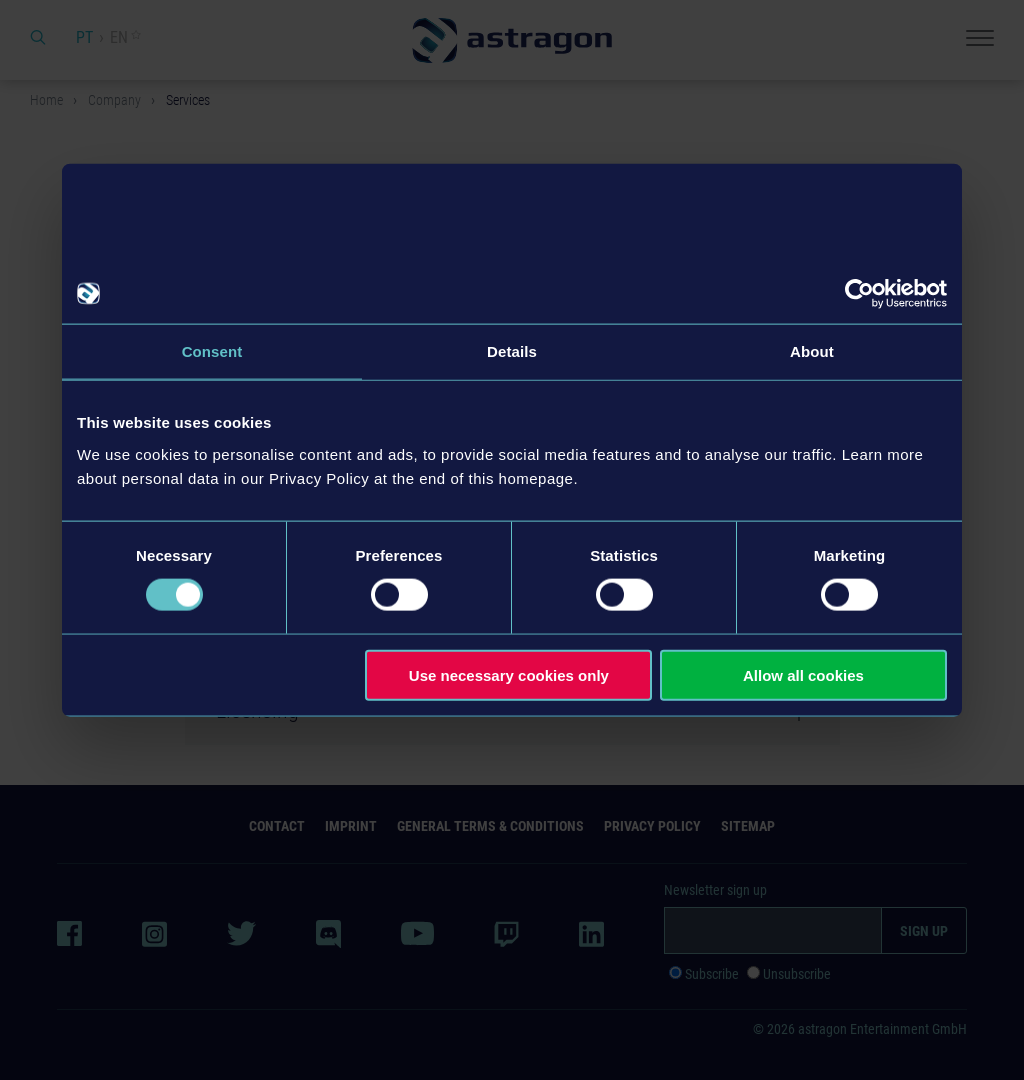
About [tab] (812, 351)
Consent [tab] (212, 351)
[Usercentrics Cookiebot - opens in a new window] (859, 294)
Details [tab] (512, 351)
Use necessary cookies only (509, 674)
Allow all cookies (803, 674)
